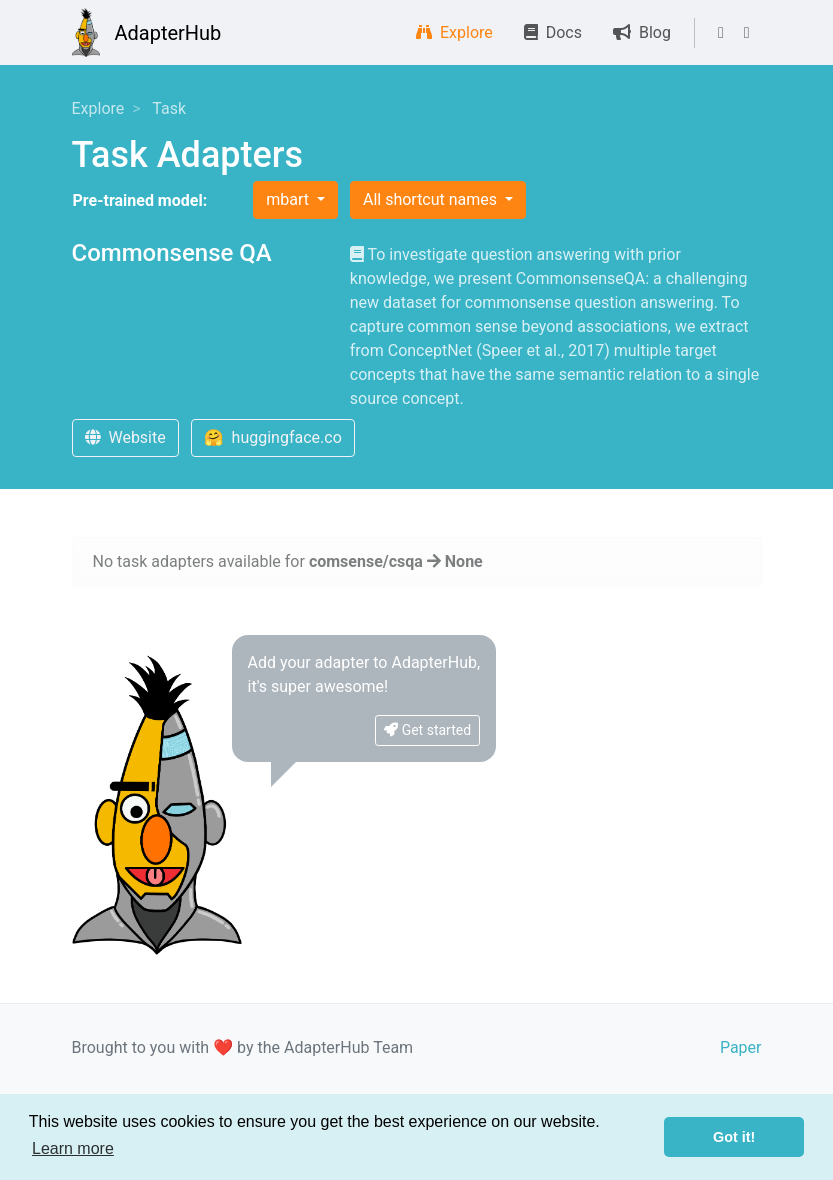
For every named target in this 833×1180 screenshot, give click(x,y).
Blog (642, 32)
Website (125, 437)
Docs (553, 32)
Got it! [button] (734, 1137)
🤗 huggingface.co (273, 437)
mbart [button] (289, 199)
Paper (741, 1047)
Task (169, 108)
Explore (454, 32)
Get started (427, 730)
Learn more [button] (73, 1148)
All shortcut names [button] (432, 199)
